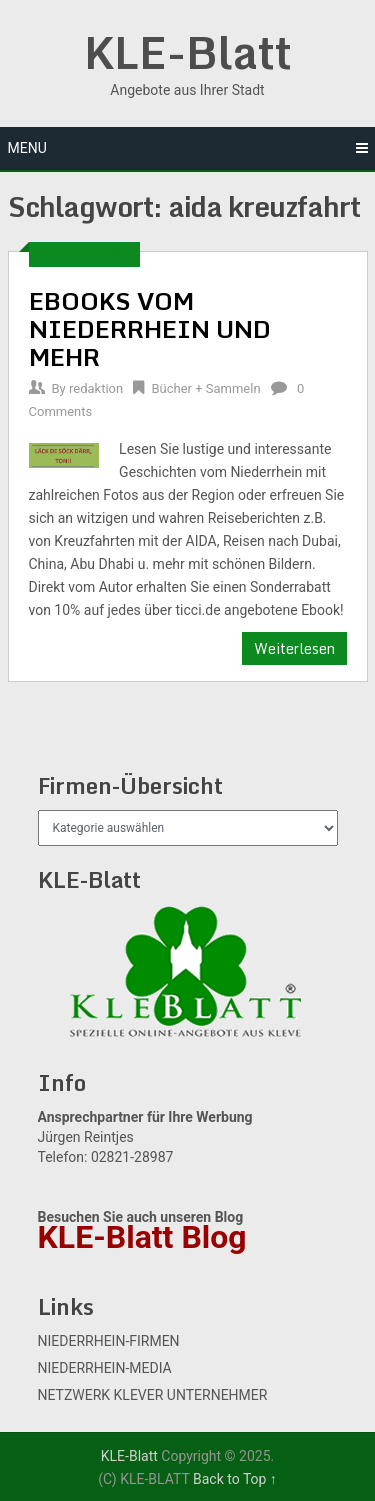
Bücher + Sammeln (205, 388)
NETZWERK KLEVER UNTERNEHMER (153, 1395)
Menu (27, 148)
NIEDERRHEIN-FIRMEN (109, 1341)
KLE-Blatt (188, 52)
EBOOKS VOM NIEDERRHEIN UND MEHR (150, 328)
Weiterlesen (294, 648)
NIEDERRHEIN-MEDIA (105, 1368)
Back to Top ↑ (235, 1479)
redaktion (96, 388)
